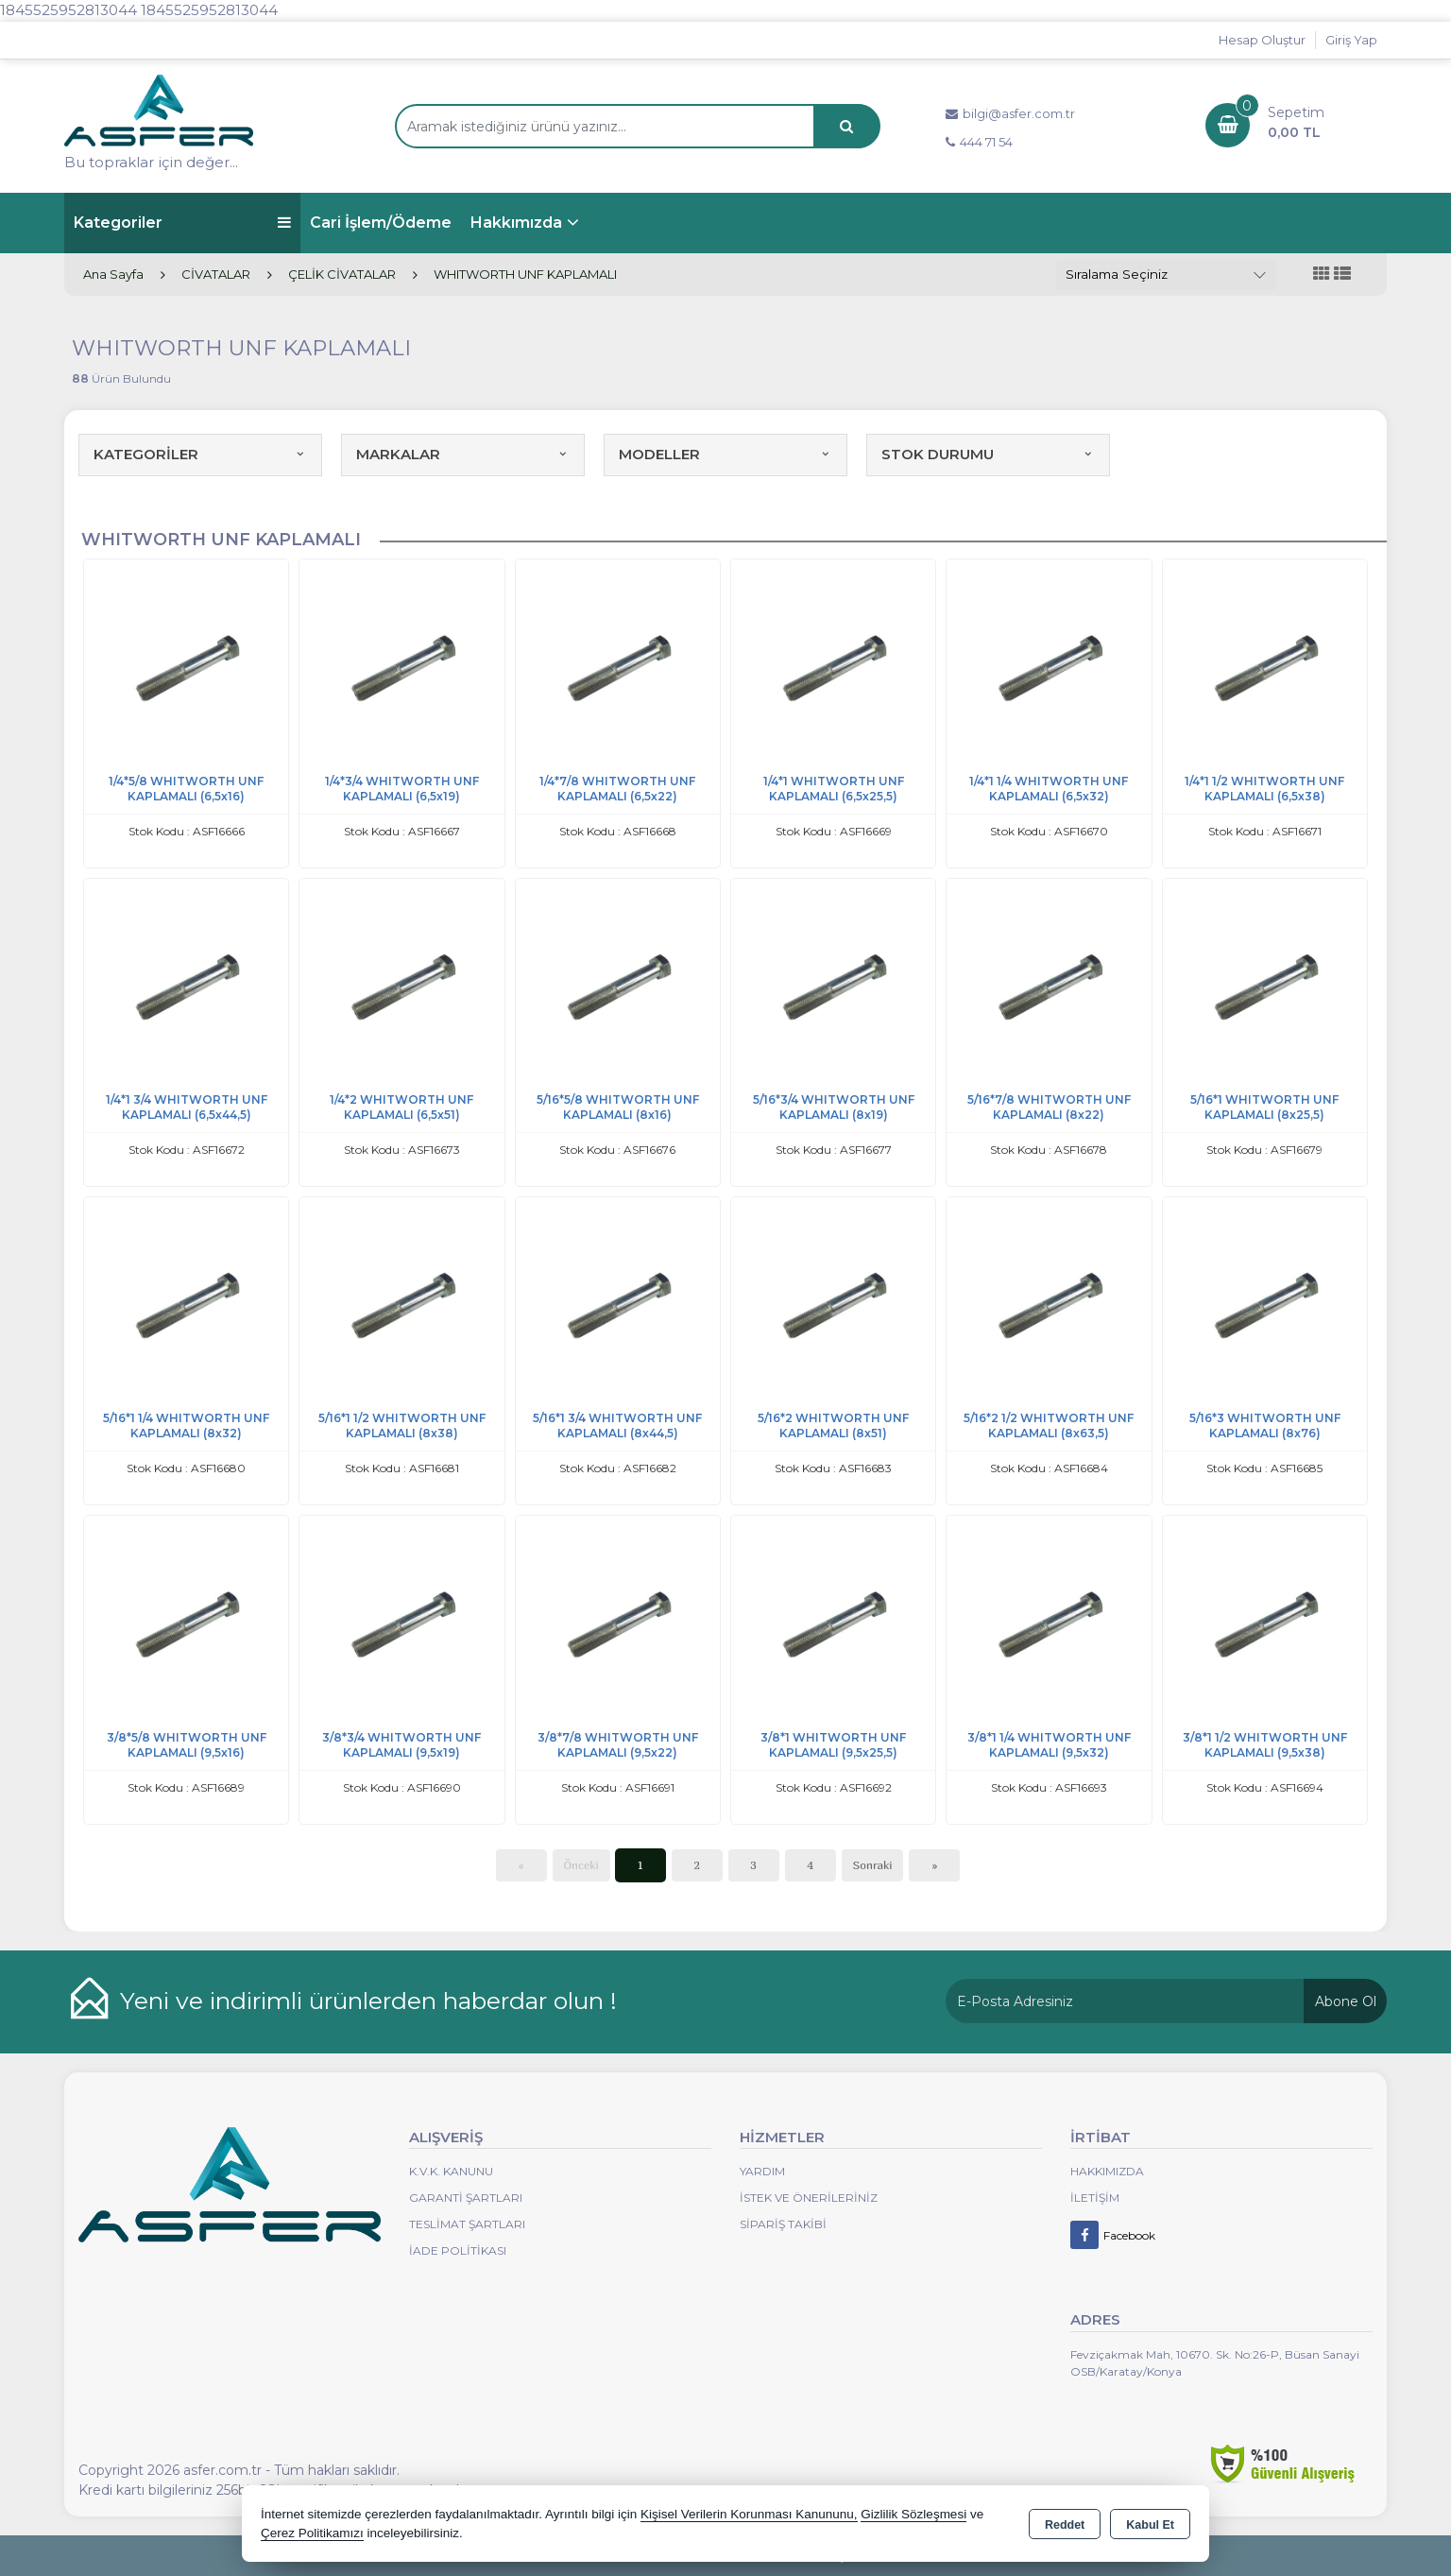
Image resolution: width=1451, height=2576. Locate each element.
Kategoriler (182, 222)
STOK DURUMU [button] (988, 454)
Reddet (1064, 2525)
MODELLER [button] (725, 454)
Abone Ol (1345, 2001)
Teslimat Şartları (467, 2224)
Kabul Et (1150, 2525)
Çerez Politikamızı (312, 2533)
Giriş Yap (1351, 39)
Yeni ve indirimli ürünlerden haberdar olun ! (368, 2000)
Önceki (581, 1865)
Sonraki (873, 1865)
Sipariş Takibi (783, 2224)
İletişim (1094, 2197)
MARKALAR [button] (463, 454)
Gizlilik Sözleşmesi (913, 2514)
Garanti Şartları (465, 2197)
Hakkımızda (516, 223)
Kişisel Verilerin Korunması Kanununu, (749, 2514)
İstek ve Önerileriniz (809, 2197)
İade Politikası (457, 2250)
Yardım (762, 2171)
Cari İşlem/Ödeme (381, 223)
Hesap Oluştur (1262, 39)
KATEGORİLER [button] (200, 454)
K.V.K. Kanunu (451, 2171)
